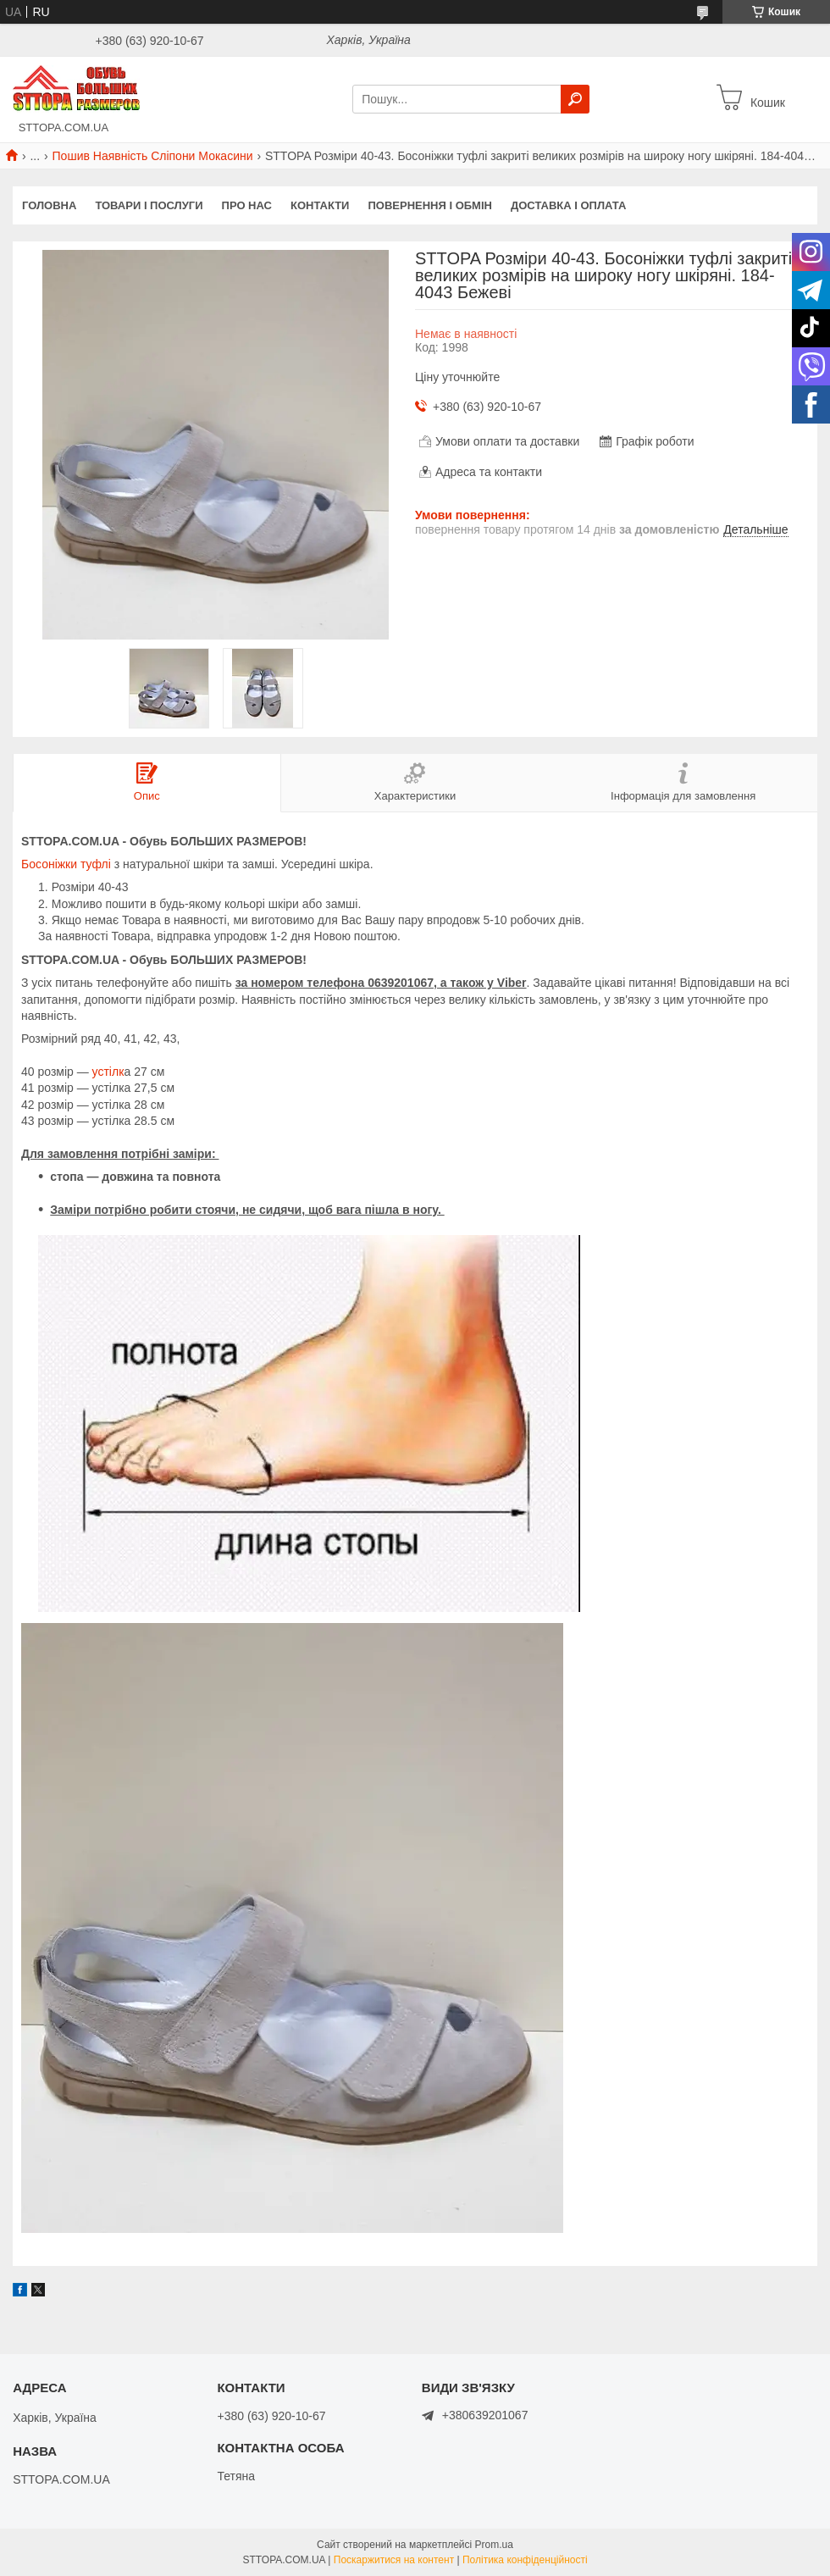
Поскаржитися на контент (394, 2560)
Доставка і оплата (568, 205)
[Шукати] (575, 99)
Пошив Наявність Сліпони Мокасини (153, 156)
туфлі (95, 864)
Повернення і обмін (430, 205)
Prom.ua (494, 2545)
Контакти (320, 205)
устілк (107, 1071)
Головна (49, 205)
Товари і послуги (148, 205)
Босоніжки (49, 864)
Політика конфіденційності (525, 2560)
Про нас (247, 205)
